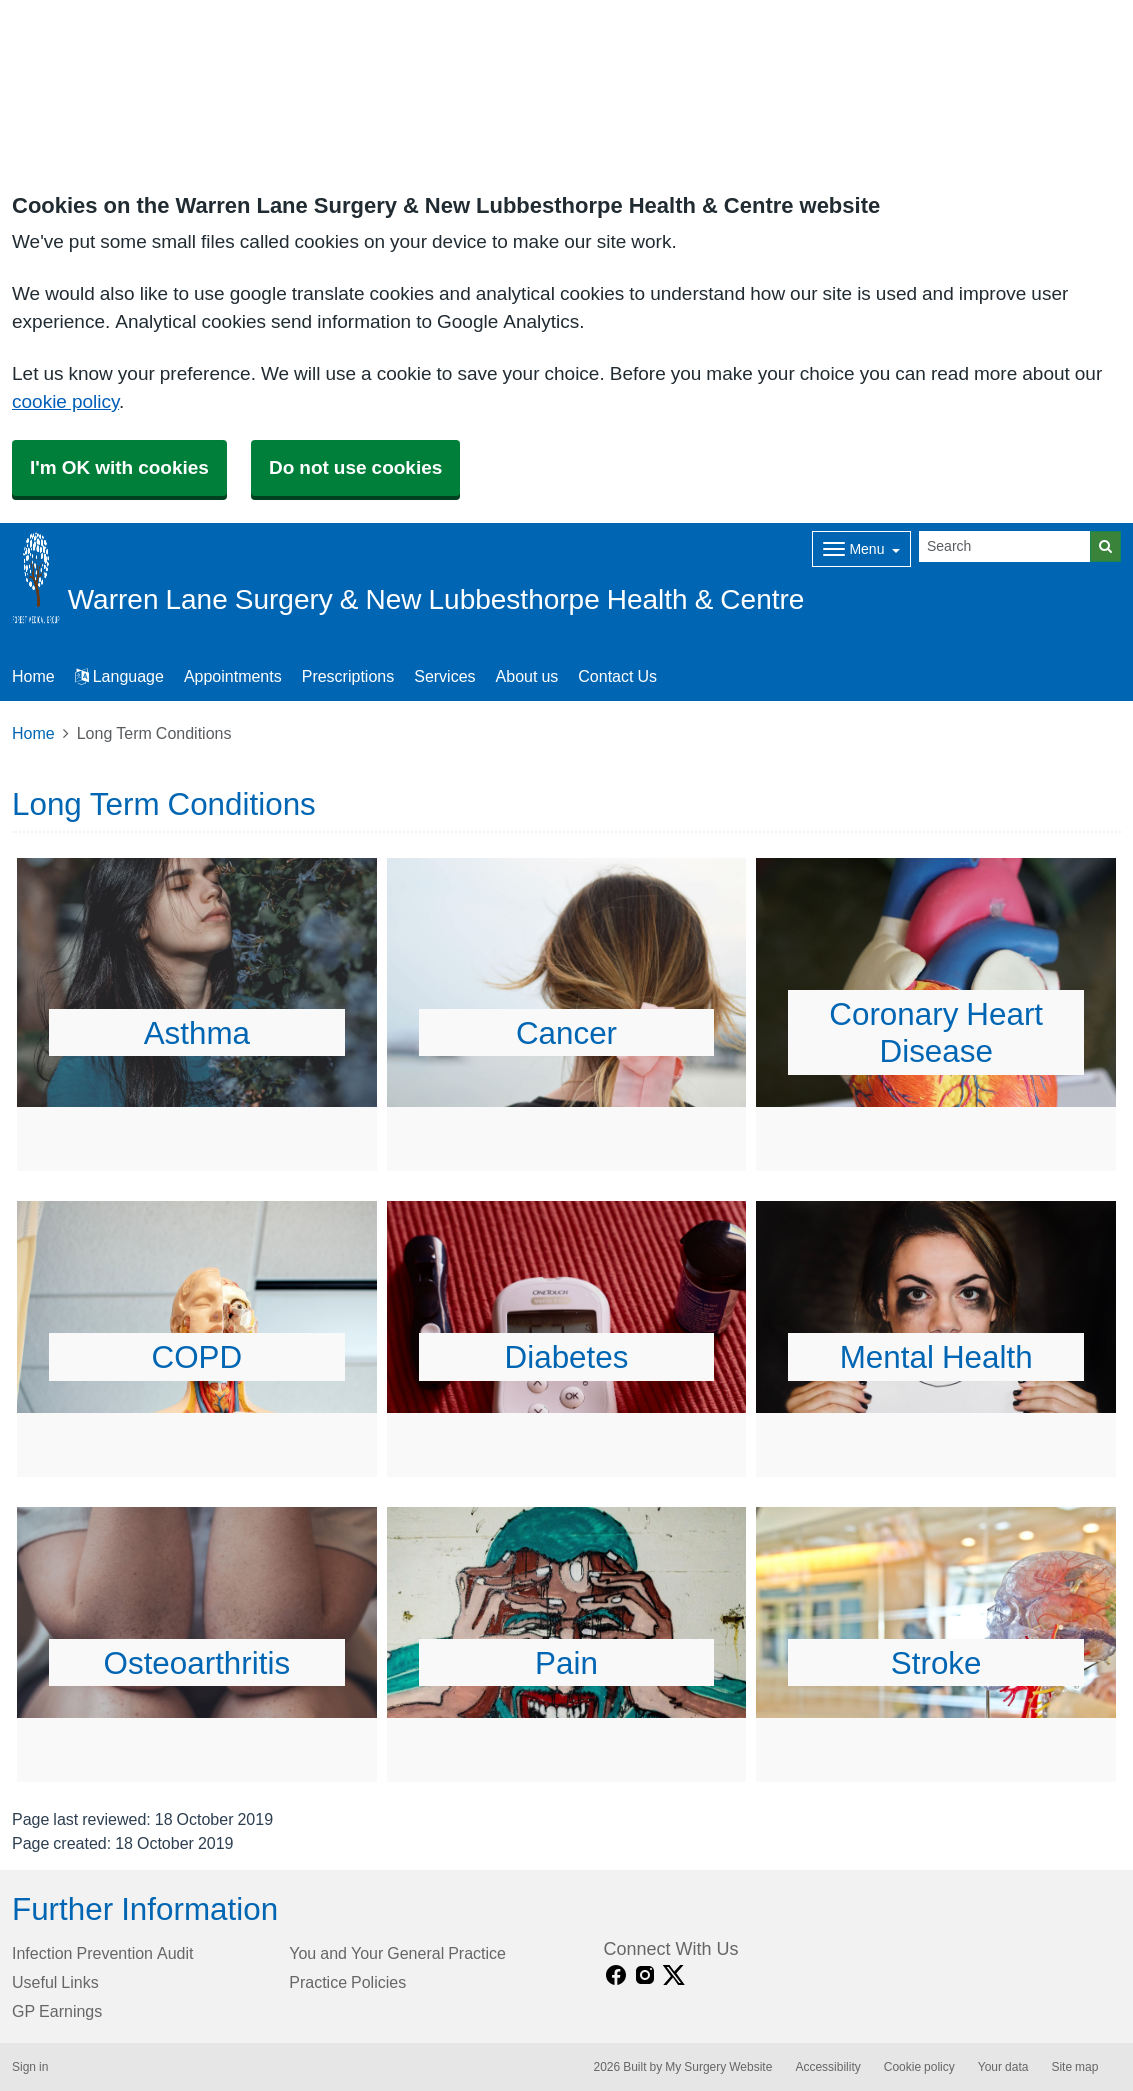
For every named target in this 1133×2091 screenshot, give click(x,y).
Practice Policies (347, 1982)
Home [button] (33, 676)
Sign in (30, 2067)
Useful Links (55, 1982)
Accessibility (827, 2067)
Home (33, 733)
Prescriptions (348, 676)
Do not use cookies (355, 467)
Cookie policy (919, 2067)
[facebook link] (616, 1975)
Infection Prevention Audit (102, 1953)
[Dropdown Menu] (861, 549)
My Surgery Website (718, 2067)
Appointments (233, 676)
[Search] (1005, 546)
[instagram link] (645, 1975)
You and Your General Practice (397, 1953)
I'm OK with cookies (119, 467)
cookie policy (65, 401)
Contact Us (617, 676)
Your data (1003, 2067)
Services (444, 676)
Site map (1074, 2067)
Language (119, 676)
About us (527, 676)
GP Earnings (57, 2011)
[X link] (674, 1975)
